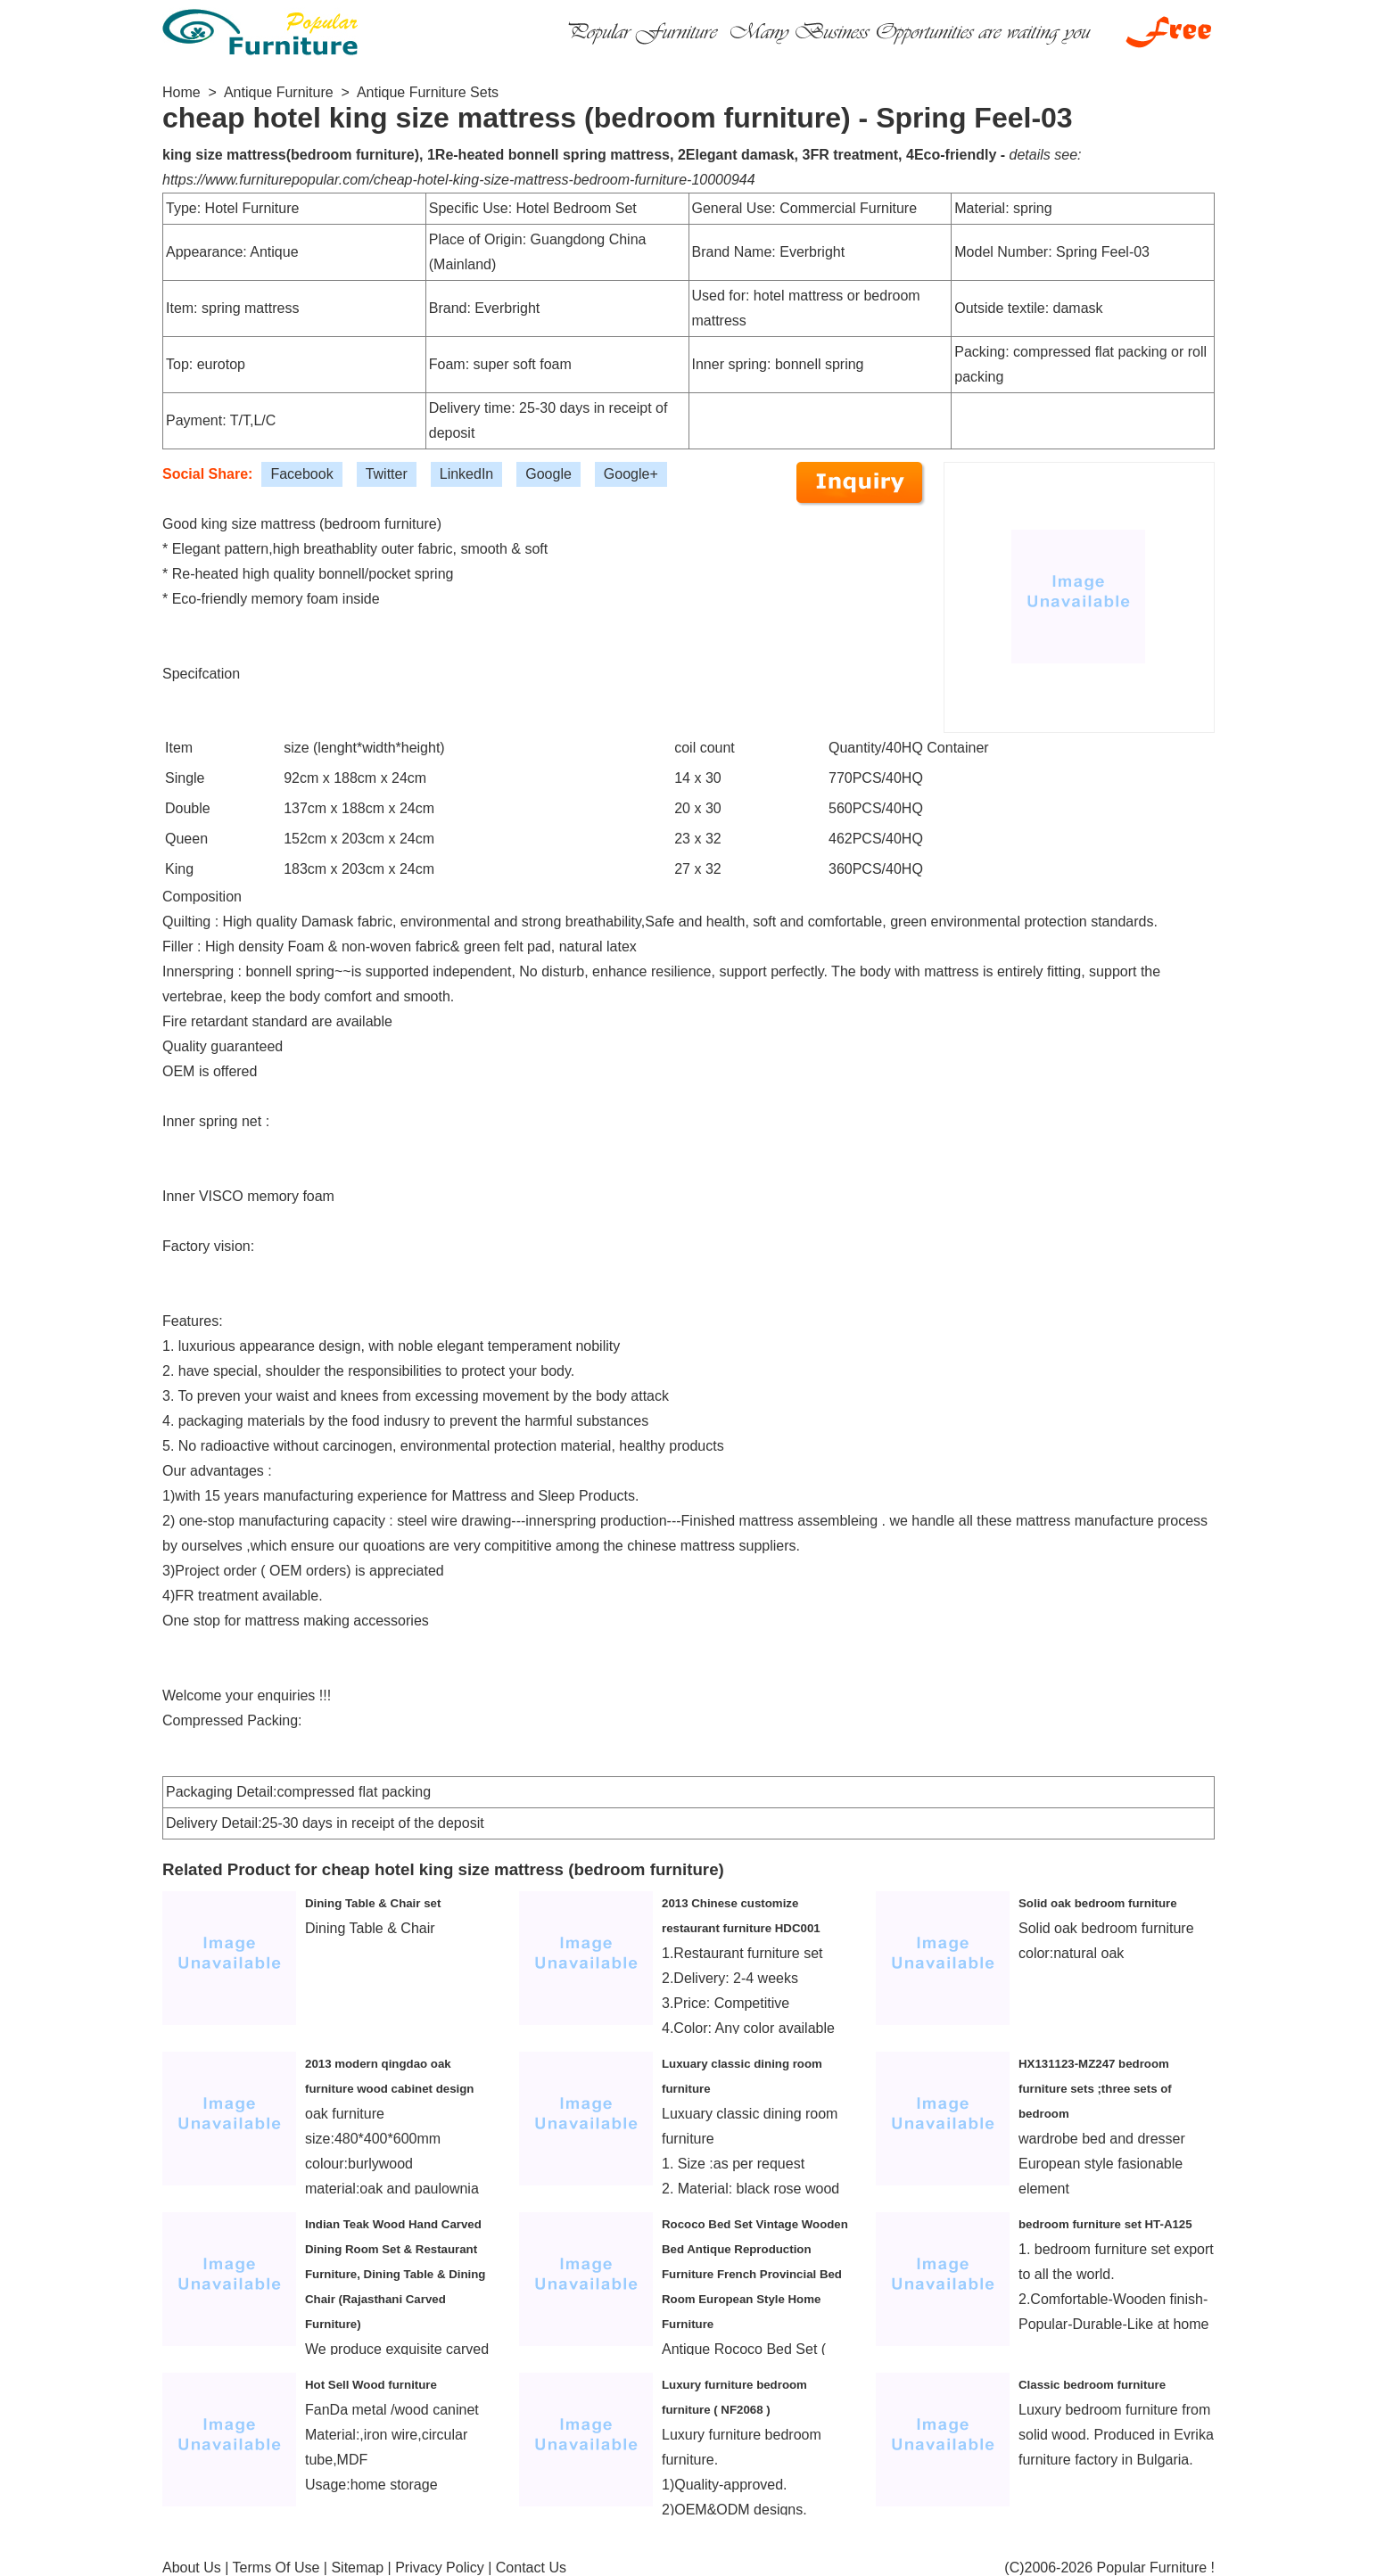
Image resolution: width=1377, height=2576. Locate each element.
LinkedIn (467, 473)
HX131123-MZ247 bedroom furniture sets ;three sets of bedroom (1095, 2088)
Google (548, 473)
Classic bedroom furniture (1092, 2384)
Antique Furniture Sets (428, 92)
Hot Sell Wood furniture (371, 2384)
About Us (191, 2567)
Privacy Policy (439, 2567)
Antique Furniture (279, 92)
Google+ (631, 473)
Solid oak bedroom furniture (1097, 1903)
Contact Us (531, 2567)
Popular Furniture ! (1155, 2567)
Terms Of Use (276, 2567)
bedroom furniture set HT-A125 (1105, 2224)
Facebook (301, 473)
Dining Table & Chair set (373, 1903)
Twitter (387, 473)
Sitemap (357, 2567)
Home (181, 92)
